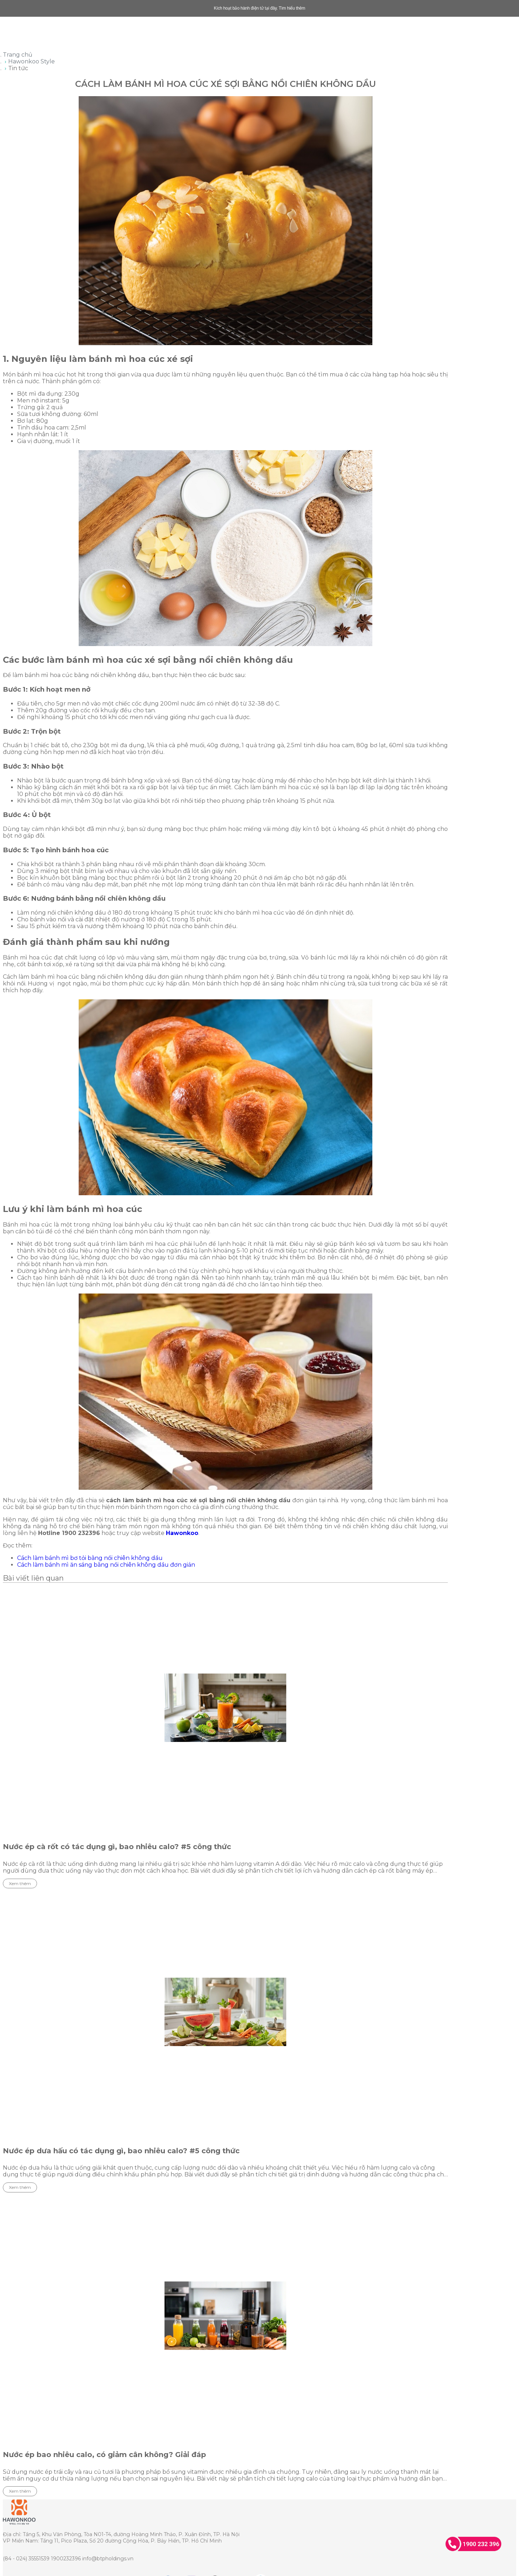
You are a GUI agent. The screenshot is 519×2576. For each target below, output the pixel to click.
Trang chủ (17, 54)
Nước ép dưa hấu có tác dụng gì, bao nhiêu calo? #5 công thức (121, 2150)
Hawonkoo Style (31, 61)
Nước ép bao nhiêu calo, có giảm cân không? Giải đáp (104, 2454)
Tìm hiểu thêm (292, 8)
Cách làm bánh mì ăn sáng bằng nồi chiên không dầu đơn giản (106, 1564)
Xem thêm (20, 1883)
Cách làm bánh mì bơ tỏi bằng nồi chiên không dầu (90, 1558)
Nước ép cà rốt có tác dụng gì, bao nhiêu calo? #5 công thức (117, 1846)
